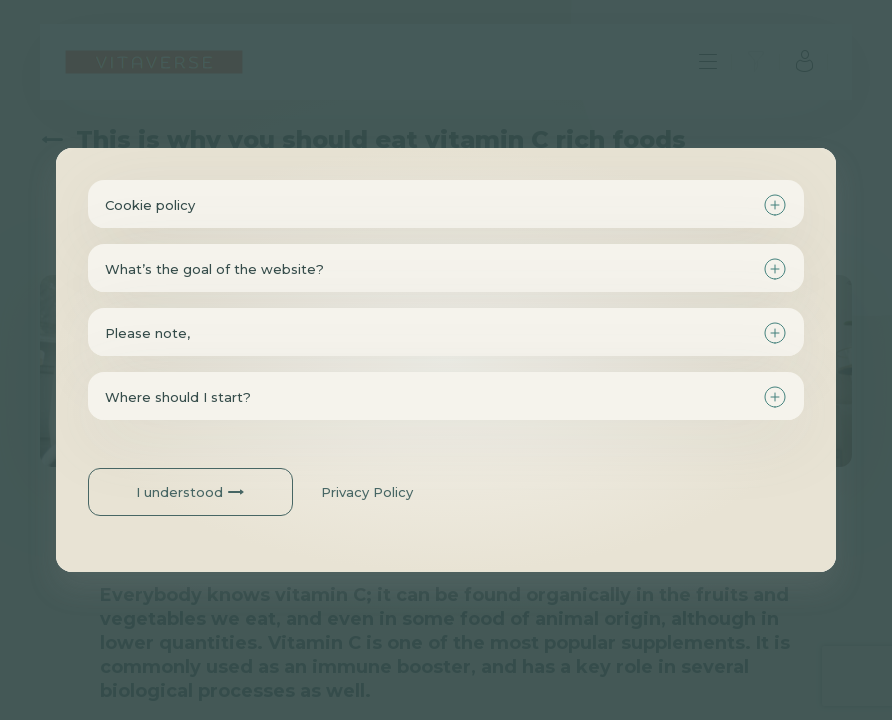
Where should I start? (178, 397)
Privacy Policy (367, 492)
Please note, (147, 333)
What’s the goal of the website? (214, 269)
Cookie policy (150, 205)
